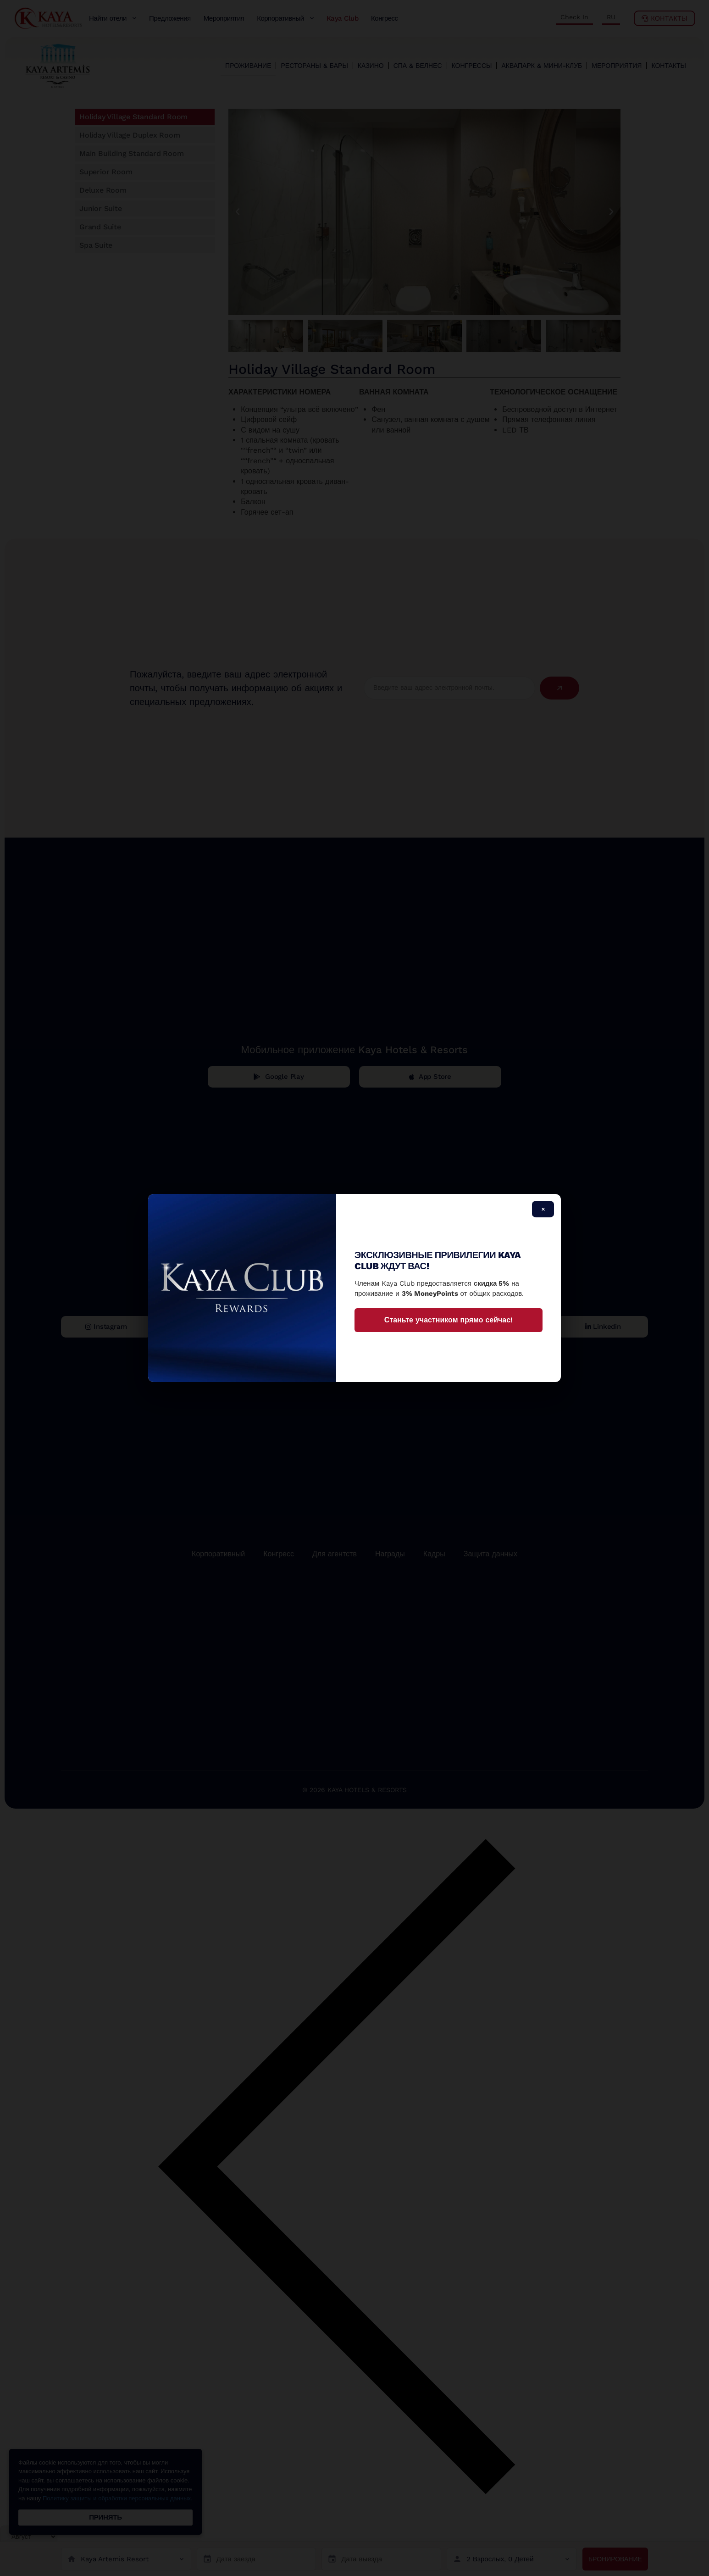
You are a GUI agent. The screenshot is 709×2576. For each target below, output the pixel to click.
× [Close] (543, 1209)
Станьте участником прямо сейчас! (448, 1320)
